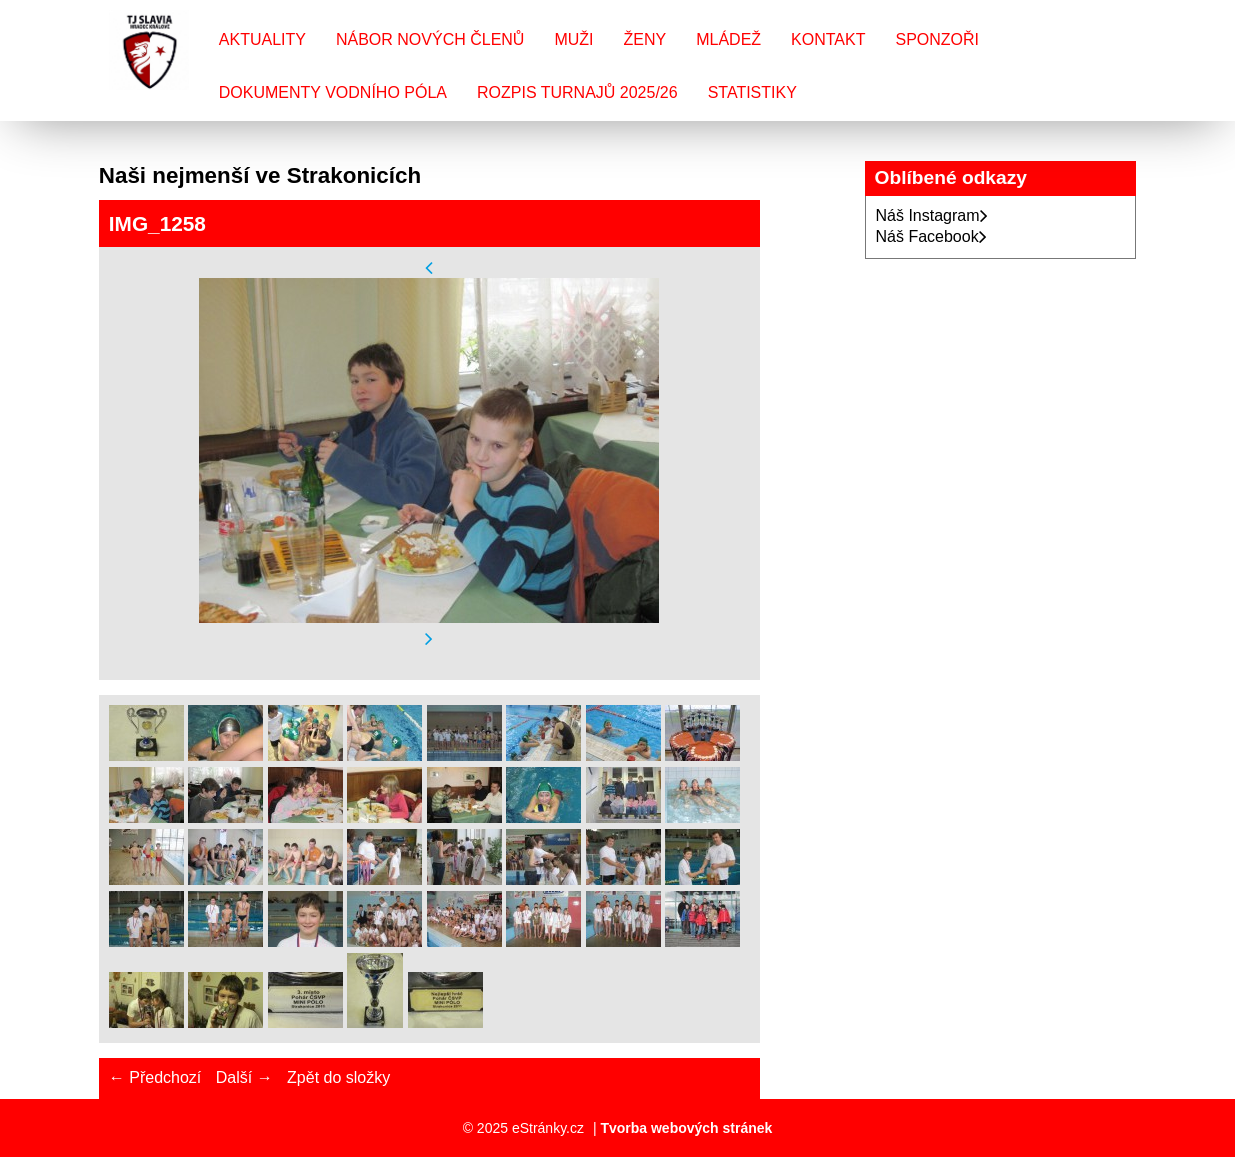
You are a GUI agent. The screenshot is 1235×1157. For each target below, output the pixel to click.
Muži (573, 39)
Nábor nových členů (430, 39)
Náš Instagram (932, 215)
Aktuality (262, 39)
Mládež (728, 39)
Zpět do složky (338, 1077)
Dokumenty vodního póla (333, 92)
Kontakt (828, 39)
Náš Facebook (931, 236)
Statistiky (752, 92)
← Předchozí (155, 1077)
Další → (244, 1077)
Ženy (645, 39)
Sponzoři (937, 39)
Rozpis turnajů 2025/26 (577, 92)
